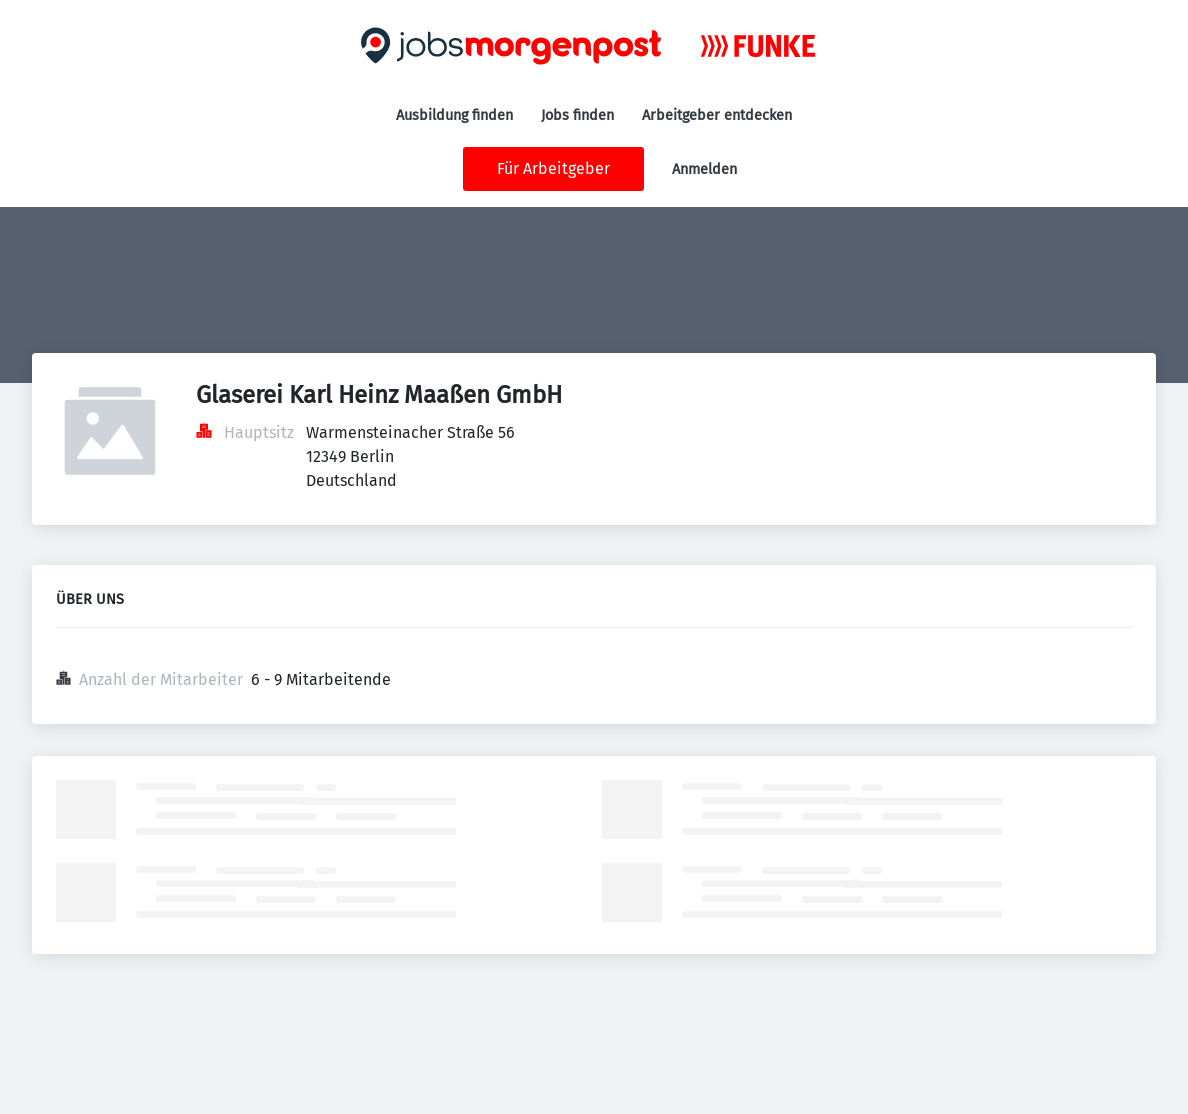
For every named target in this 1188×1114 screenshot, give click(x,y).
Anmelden (704, 169)
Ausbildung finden (454, 115)
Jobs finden (577, 115)
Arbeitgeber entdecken (717, 115)
